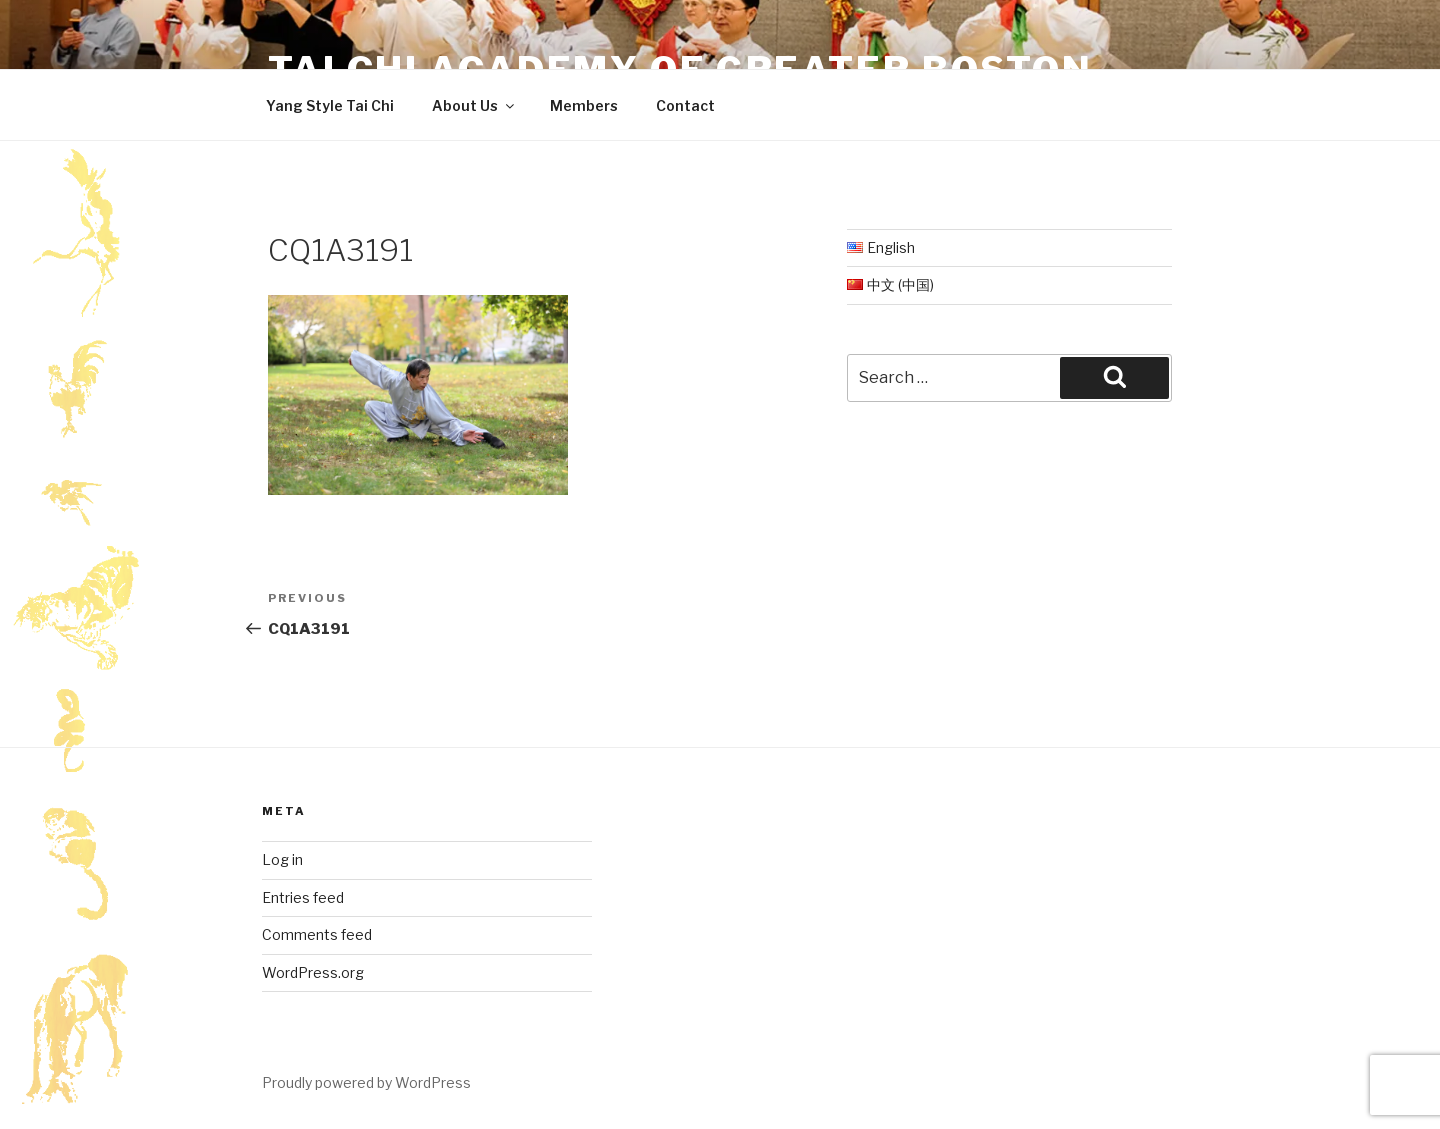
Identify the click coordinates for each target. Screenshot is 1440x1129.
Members (584, 105)
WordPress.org (313, 972)
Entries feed (303, 897)
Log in (282, 859)
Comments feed (317, 934)
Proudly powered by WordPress (366, 1082)
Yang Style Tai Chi (330, 105)
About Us (474, 105)
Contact (685, 105)
